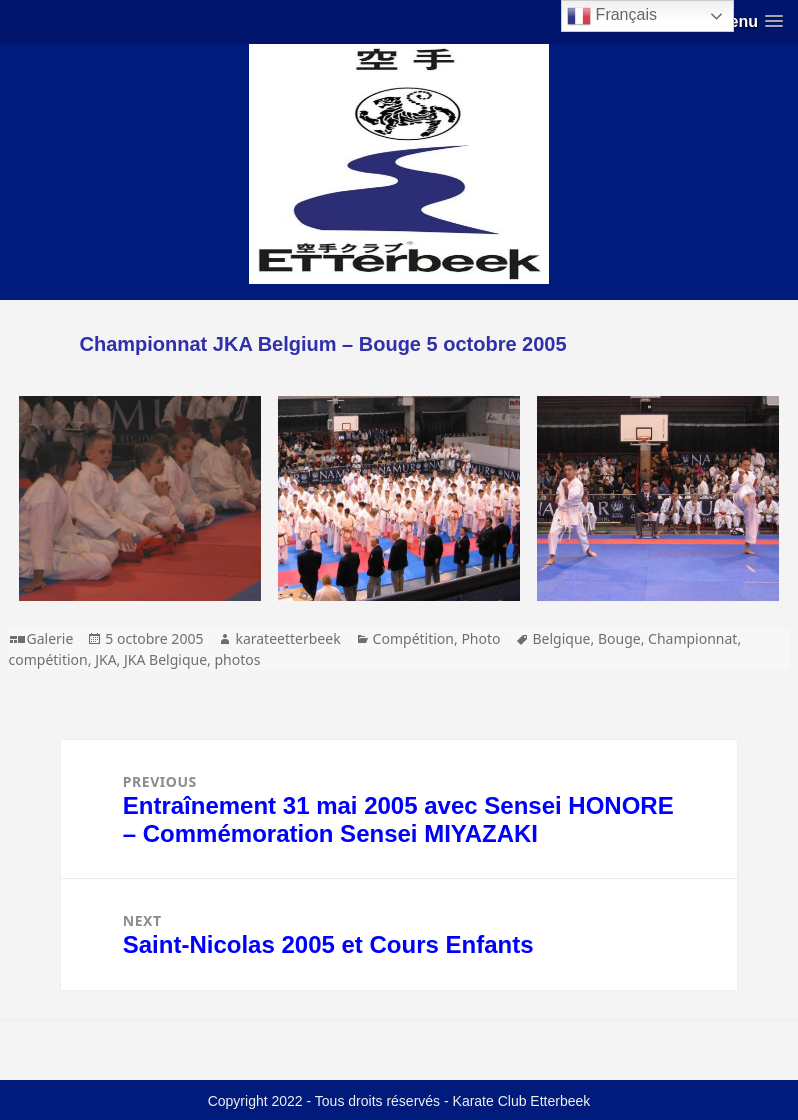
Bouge (619, 638)
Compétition (413, 638)
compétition (48, 659)
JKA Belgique (165, 659)
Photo (480, 638)
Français (612, 16)
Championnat (692, 638)
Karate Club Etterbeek (522, 1101)
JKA (105, 659)
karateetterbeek (287, 638)
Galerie (50, 638)
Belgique (562, 638)
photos (237, 659)
